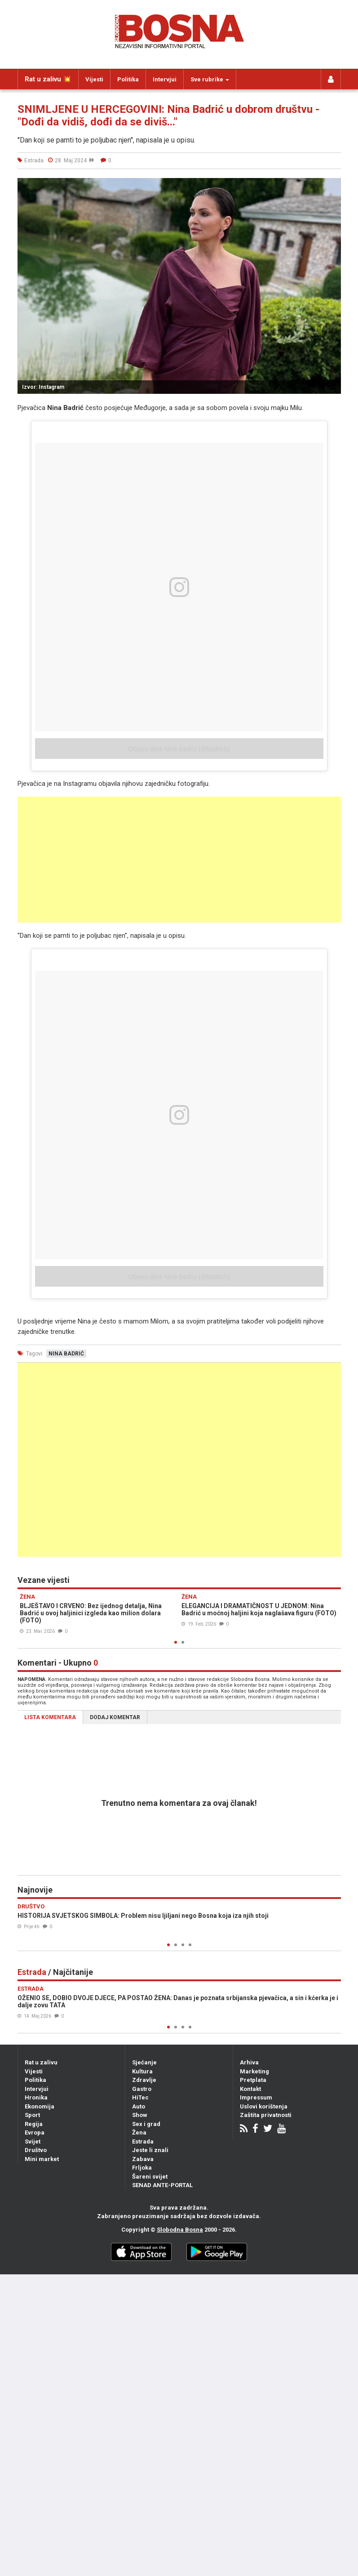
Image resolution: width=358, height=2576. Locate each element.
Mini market (42, 2159)
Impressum (256, 2097)
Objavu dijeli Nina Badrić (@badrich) (179, 749)
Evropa (34, 2132)
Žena (139, 2132)
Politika (128, 79)
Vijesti (94, 79)
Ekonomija (39, 2106)
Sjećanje (144, 2062)
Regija (34, 2124)
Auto (138, 2106)
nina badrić (66, 1353)
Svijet (32, 2141)
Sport (32, 2115)
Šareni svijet (150, 2176)
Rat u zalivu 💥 (48, 79)
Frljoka (142, 2167)
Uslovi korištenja (263, 2106)
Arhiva (249, 2062)
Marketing (254, 2071)
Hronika (36, 2097)
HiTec (140, 2097)
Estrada (143, 2141)
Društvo (36, 2150)
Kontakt (250, 2089)
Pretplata (253, 2080)
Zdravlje (144, 2080)
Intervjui (165, 79)
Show (139, 2115)
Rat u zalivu (41, 2062)
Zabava (143, 2159)
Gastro (141, 2089)
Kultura (142, 2071)
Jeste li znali (150, 2150)
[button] (333, 186)
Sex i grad (146, 2124)
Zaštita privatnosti (266, 2115)
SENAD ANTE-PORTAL (162, 2185)
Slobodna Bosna (180, 2229)
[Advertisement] (179, 860)
